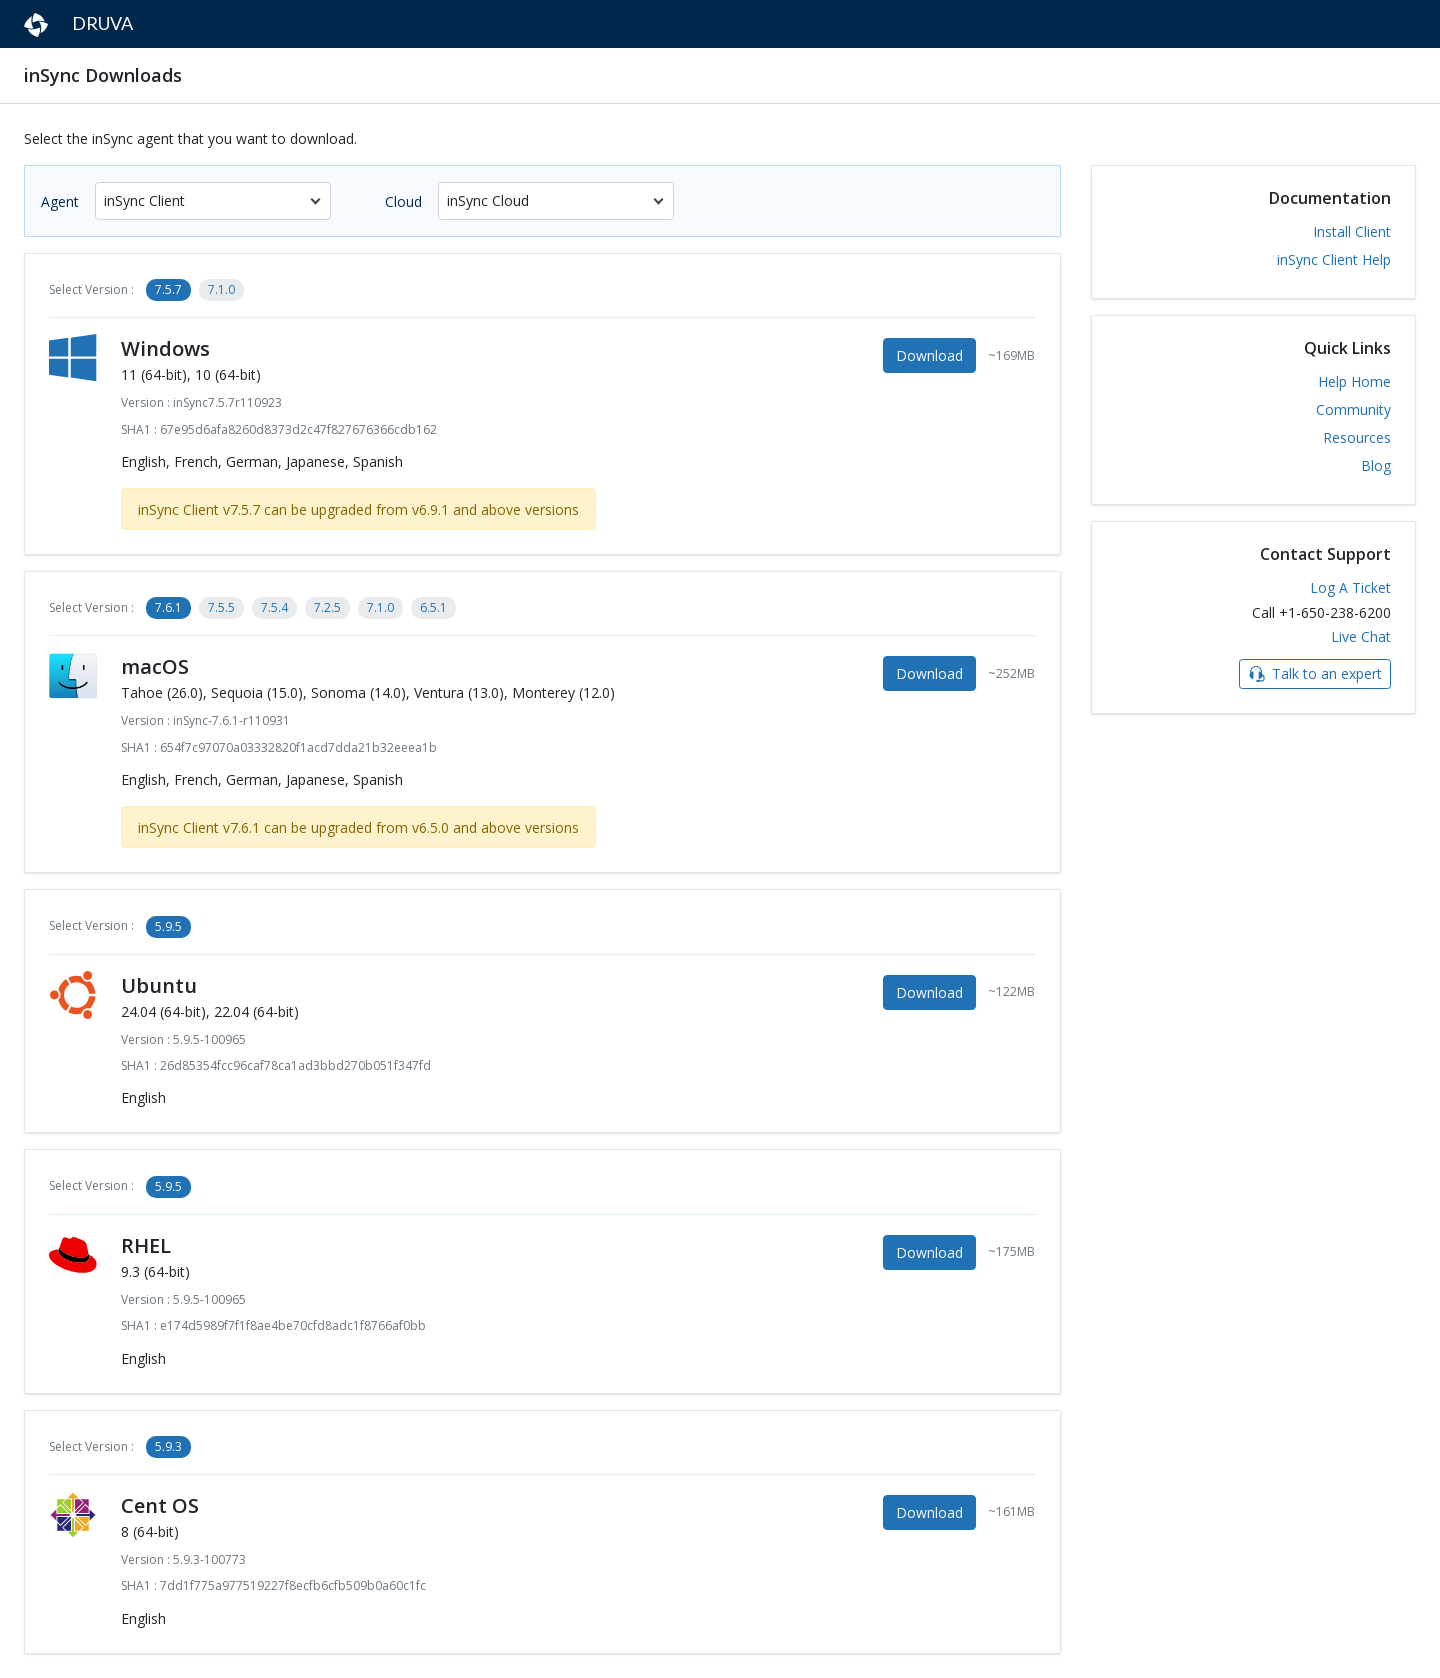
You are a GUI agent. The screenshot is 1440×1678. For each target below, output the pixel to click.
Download (929, 355)
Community (1353, 409)
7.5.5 (221, 607)
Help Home (1354, 381)
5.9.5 (168, 926)
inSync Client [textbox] (144, 200)
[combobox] (213, 201)
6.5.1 (433, 607)
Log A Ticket (1350, 587)
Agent (60, 201)
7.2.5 (327, 607)
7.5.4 (274, 607)
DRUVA (78, 24)
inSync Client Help (1334, 259)
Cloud (403, 201)
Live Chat (1361, 636)
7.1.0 (221, 289)
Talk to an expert (1315, 673)
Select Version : (91, 289)
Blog (1376, 465)
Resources (1357, 437)
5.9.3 (168, 1446)
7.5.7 (168, 289)
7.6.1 (168, 607)
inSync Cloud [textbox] (488, 200)
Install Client (1352, 231)
